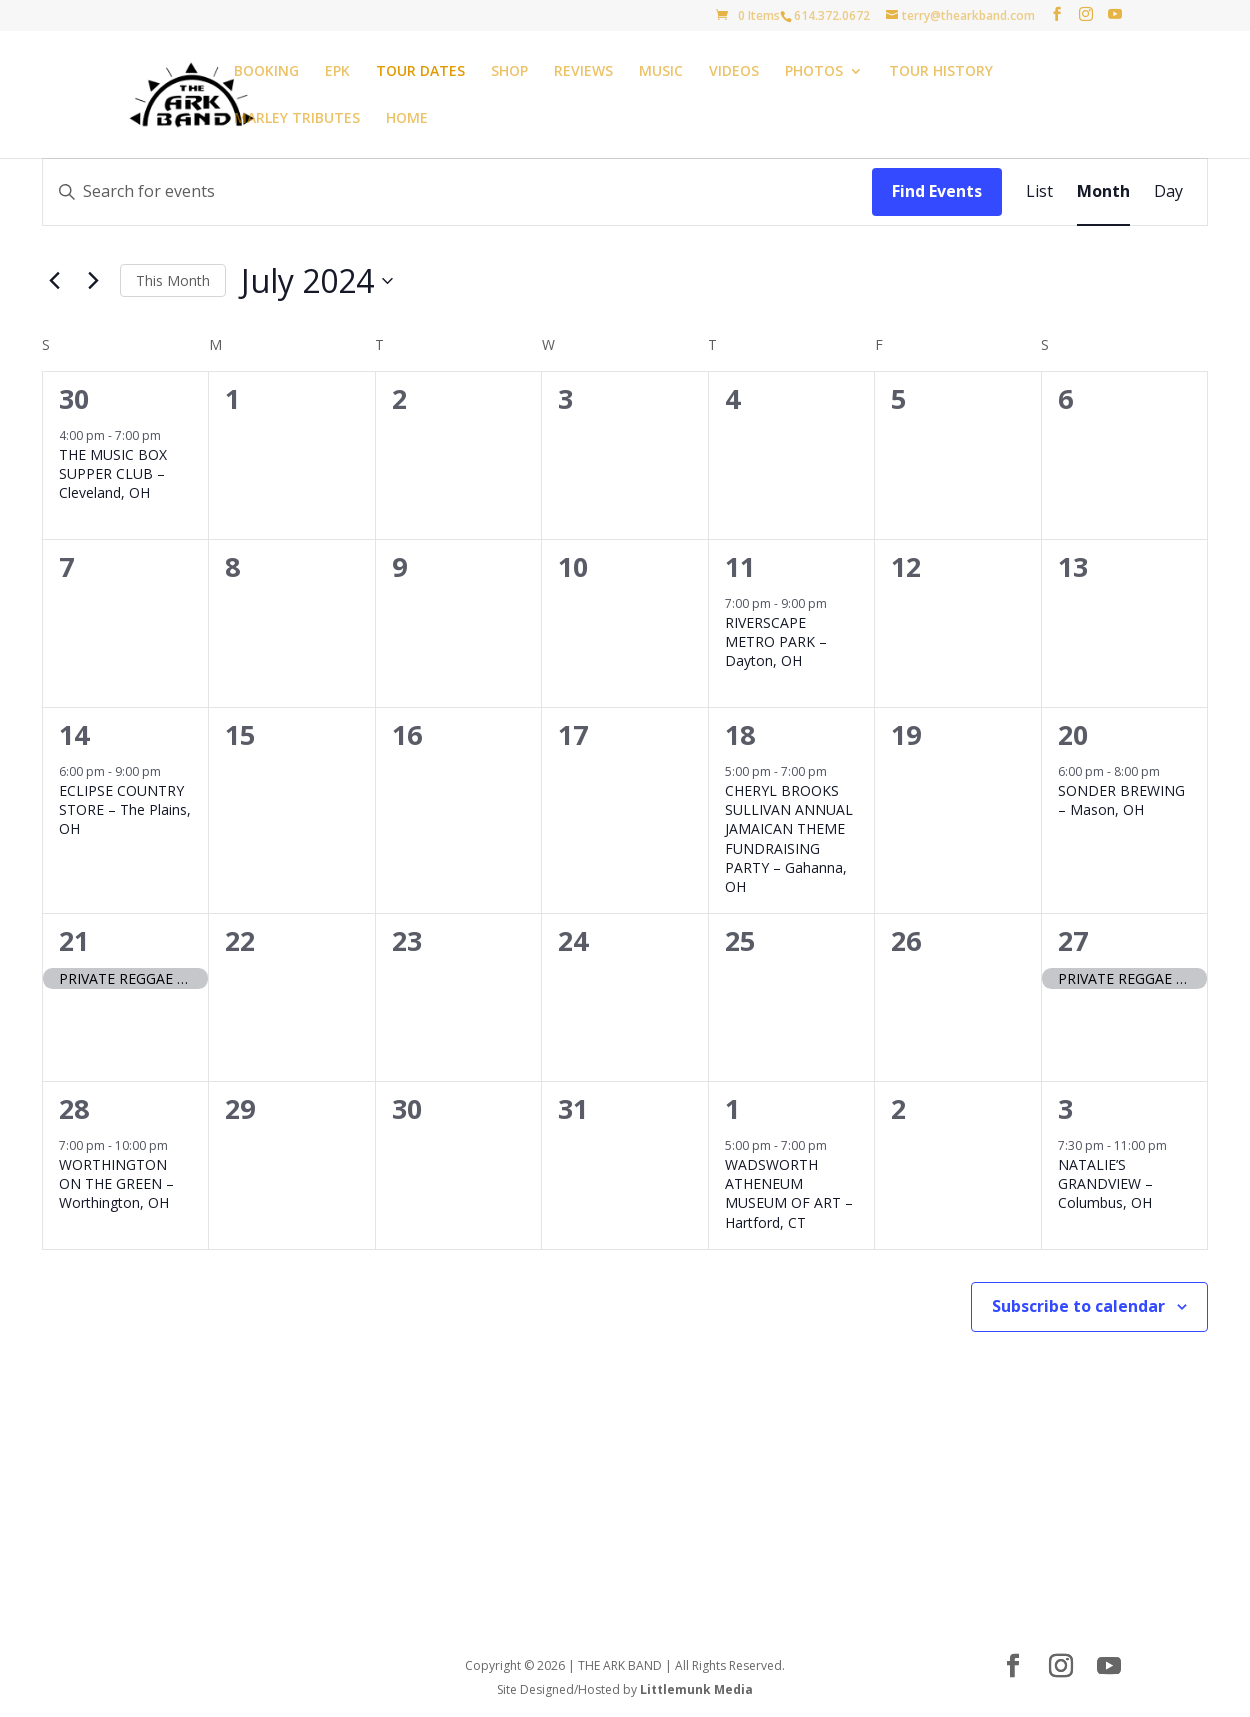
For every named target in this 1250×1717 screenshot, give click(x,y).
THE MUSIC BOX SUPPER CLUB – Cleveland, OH (113, 474)
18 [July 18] (740, 734)
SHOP (509, 72)
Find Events (937, 191)
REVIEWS (583, 72)
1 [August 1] (732, 1108)
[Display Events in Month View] (1103, 192)
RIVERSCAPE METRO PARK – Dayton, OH (776, 642)
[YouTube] (1115, 14)
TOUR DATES (420, 72)
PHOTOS (814, 72)
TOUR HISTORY (941, 72)
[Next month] (93, 281)
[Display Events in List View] (1039, 192)
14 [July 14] (74, 734)
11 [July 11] (740, 566)
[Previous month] (54, 281)
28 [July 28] (74, 1108)
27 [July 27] (1073, 940)
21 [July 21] (74, 940)
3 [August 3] (1065, 1108)
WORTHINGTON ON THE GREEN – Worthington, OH (116, 1184)
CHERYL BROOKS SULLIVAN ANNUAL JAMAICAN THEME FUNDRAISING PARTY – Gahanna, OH (789, 839)
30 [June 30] (74, 398)
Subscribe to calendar (1078, 1306)
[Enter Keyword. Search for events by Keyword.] (457, 192)
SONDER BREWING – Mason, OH (1121, 800)
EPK (337, 72)
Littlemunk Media (696, 1689)
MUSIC (661, 72)
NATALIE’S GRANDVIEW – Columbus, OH (1105, 1184)
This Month (173, 280)
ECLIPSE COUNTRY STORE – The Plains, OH (125, 810)
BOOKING (266, 72)
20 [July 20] (1073, 734)
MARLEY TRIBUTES (297, 119)
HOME (407, 119)
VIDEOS (734, 72)
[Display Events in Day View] (1168, 192)
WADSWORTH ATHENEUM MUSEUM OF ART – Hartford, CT (789, 1193)
